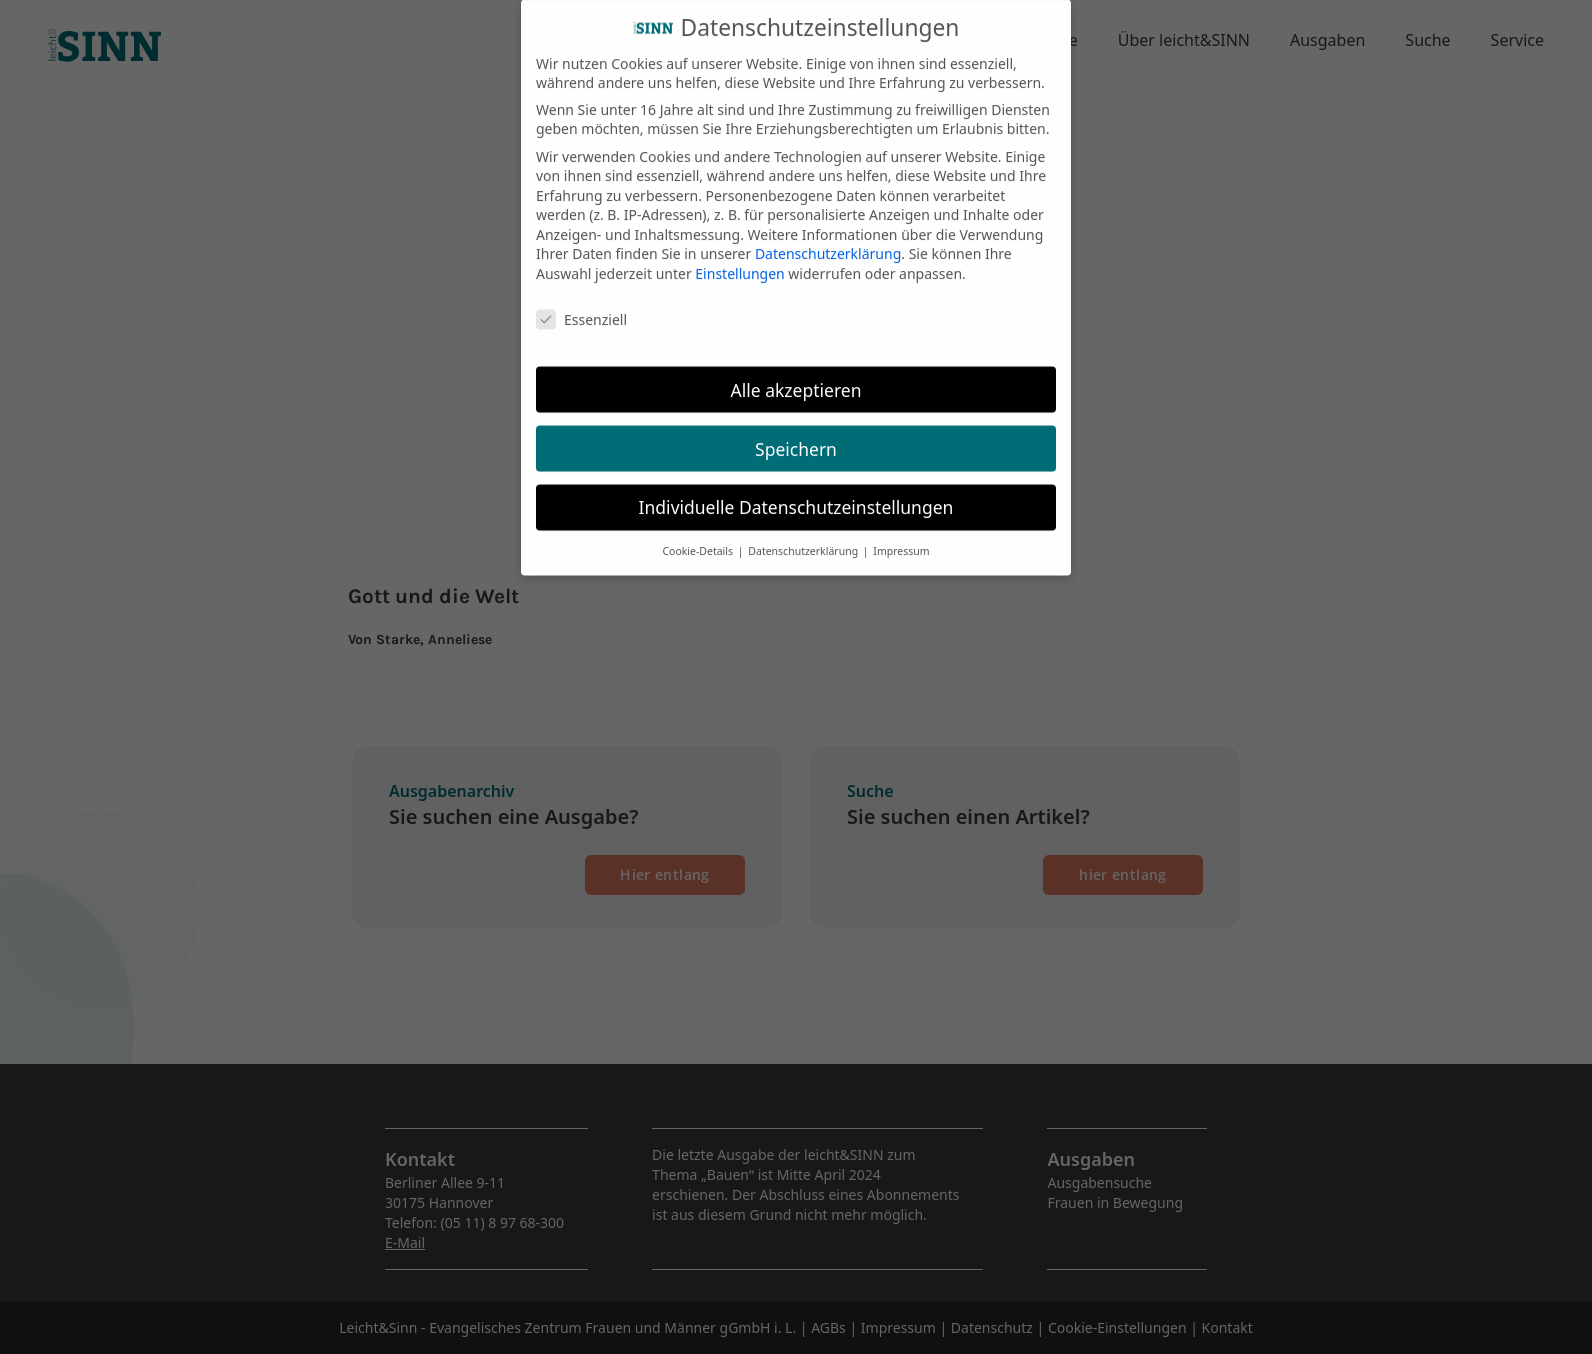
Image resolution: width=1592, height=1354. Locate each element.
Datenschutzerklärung (828, 242)
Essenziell (581, 307)
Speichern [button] (796, 437)
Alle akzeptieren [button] (796, 378)
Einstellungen (739, 261)
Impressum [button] (901, 540)
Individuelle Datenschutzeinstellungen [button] (796, 496)
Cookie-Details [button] (698, 540)
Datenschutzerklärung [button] (804, 540)
